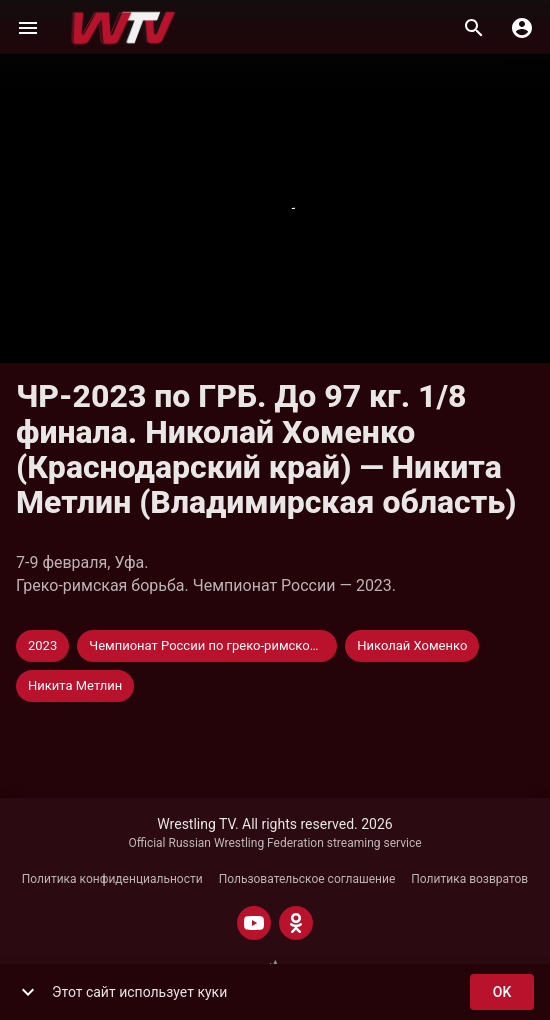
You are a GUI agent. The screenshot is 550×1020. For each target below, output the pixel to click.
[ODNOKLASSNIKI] (296, 923)
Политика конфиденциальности (112, 879)
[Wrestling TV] (123, 28)
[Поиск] (474, 28)
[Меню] (28, 28)
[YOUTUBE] (254, 923)
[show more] (28, 992)
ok (502, 992)
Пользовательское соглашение (307, 879)
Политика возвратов (469, 879)
